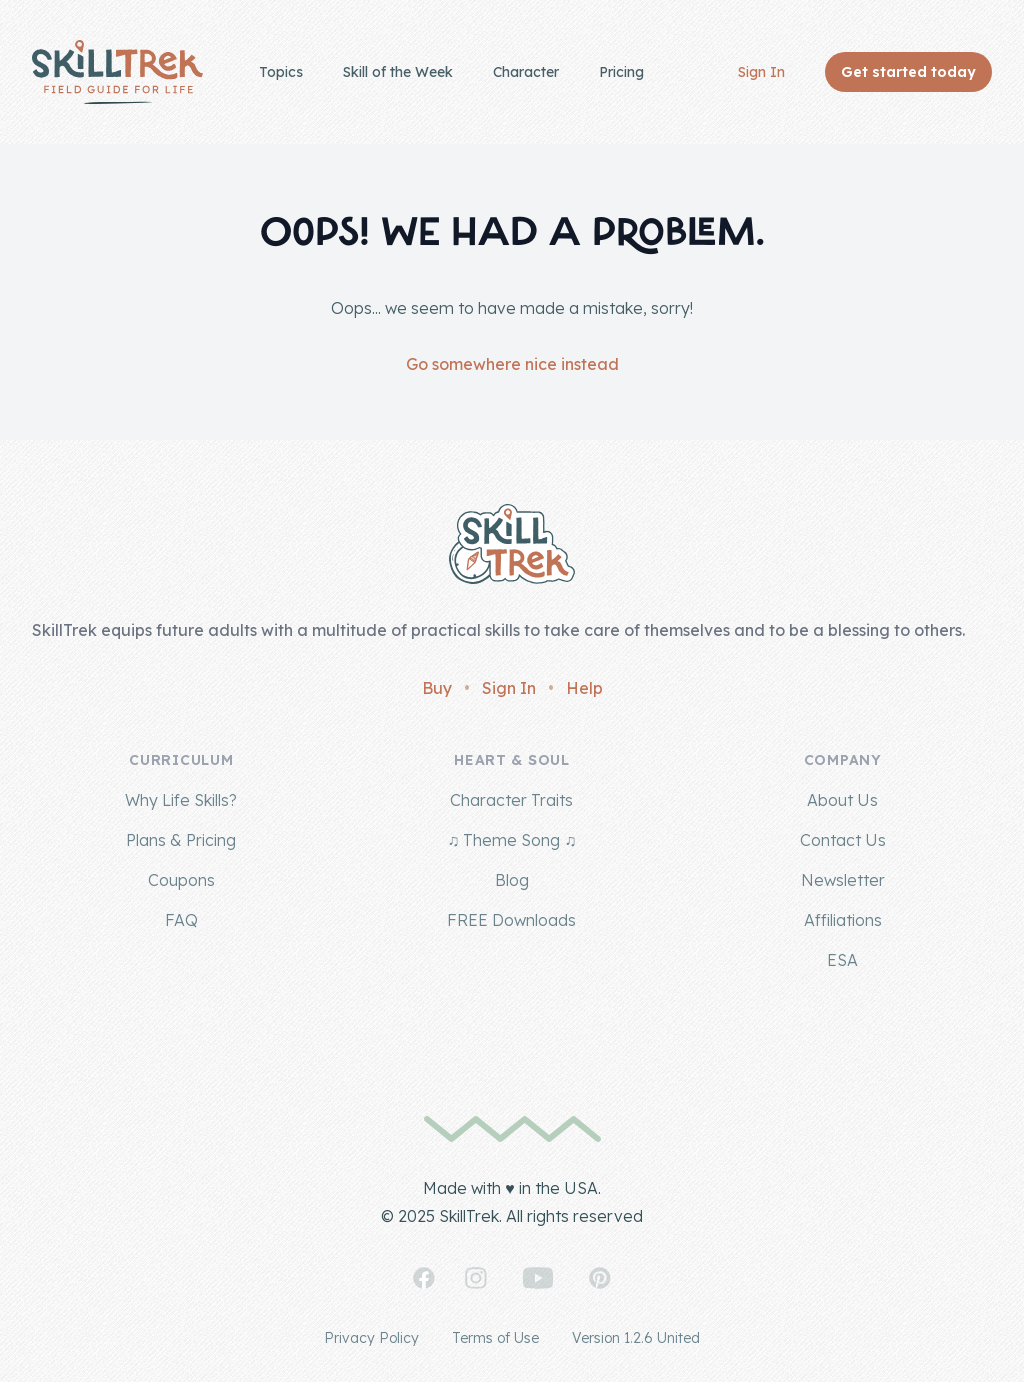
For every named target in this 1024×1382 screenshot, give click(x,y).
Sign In (761, 72)
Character (526, 72)
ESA (842, 960)
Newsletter (843, 880)
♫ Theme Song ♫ (511, 840)
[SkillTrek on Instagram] (476, 1278)
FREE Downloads (511, 920)
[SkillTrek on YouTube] (538, 1278)
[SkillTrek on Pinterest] (600, 1278)
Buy (437, 688)
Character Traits (511, 800)
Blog (512, 880)
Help (584, 688)
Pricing (621, 72)
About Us (842, 800)
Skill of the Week (398, 72)
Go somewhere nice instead (512, 364)
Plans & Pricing (181, 840)
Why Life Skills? (181, 800)
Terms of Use (495, 1338)
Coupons (181, 880)
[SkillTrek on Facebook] (424, 1278)
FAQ (181, 920)
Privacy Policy (371, 1338)
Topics (281, 72)
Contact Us (843, 840)
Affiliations (843, 920)
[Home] (117, 72)
